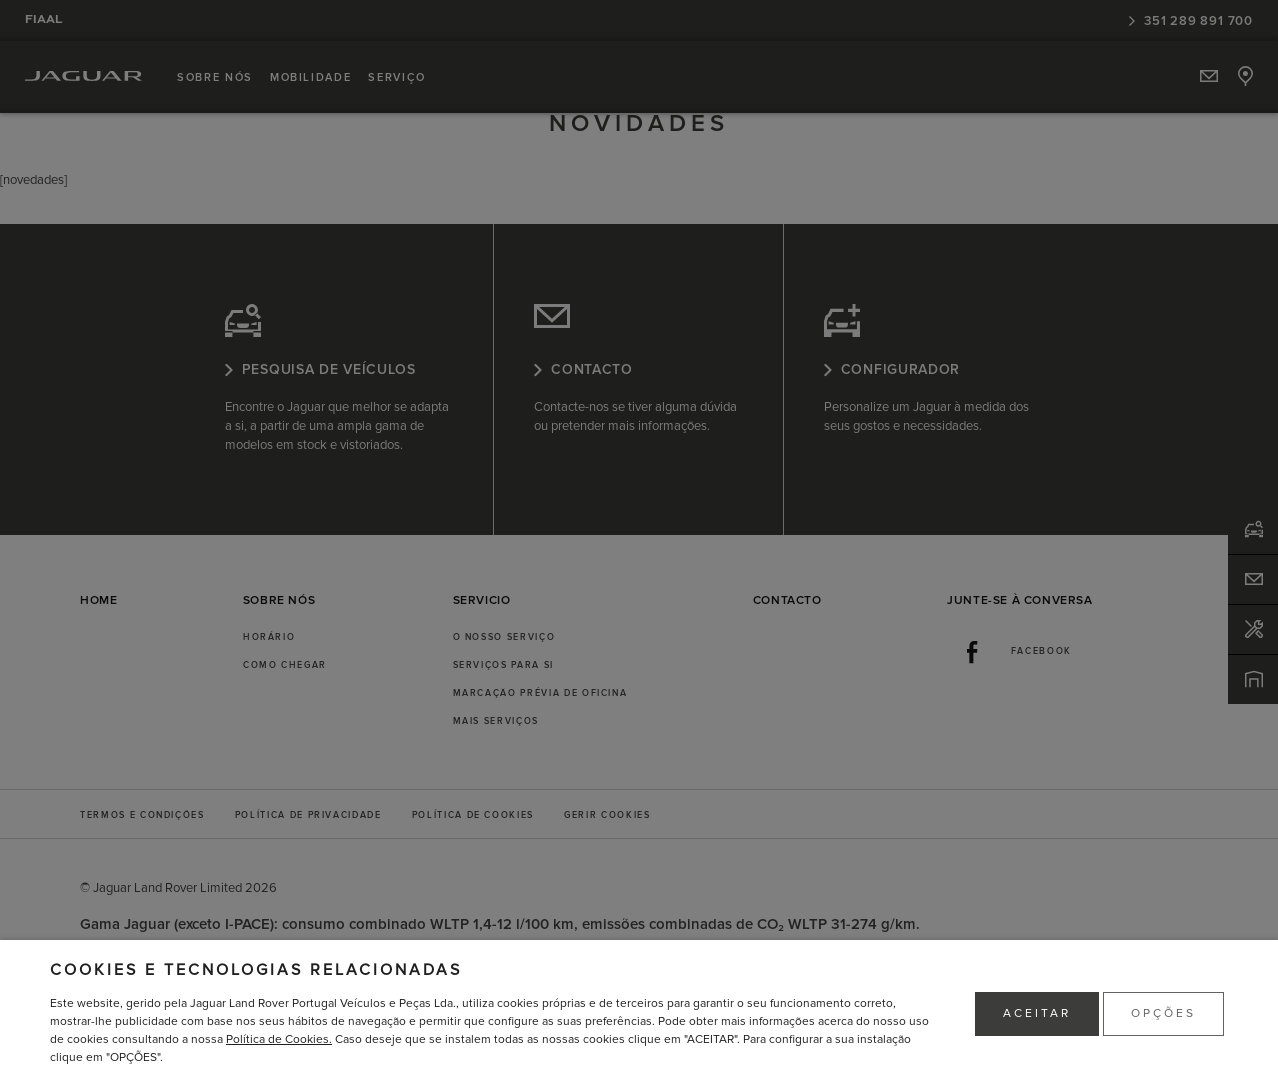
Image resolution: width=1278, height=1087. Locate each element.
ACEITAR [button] (1037, 1013)
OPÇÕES (1163, 1013)
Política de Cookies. (279, 1039)
